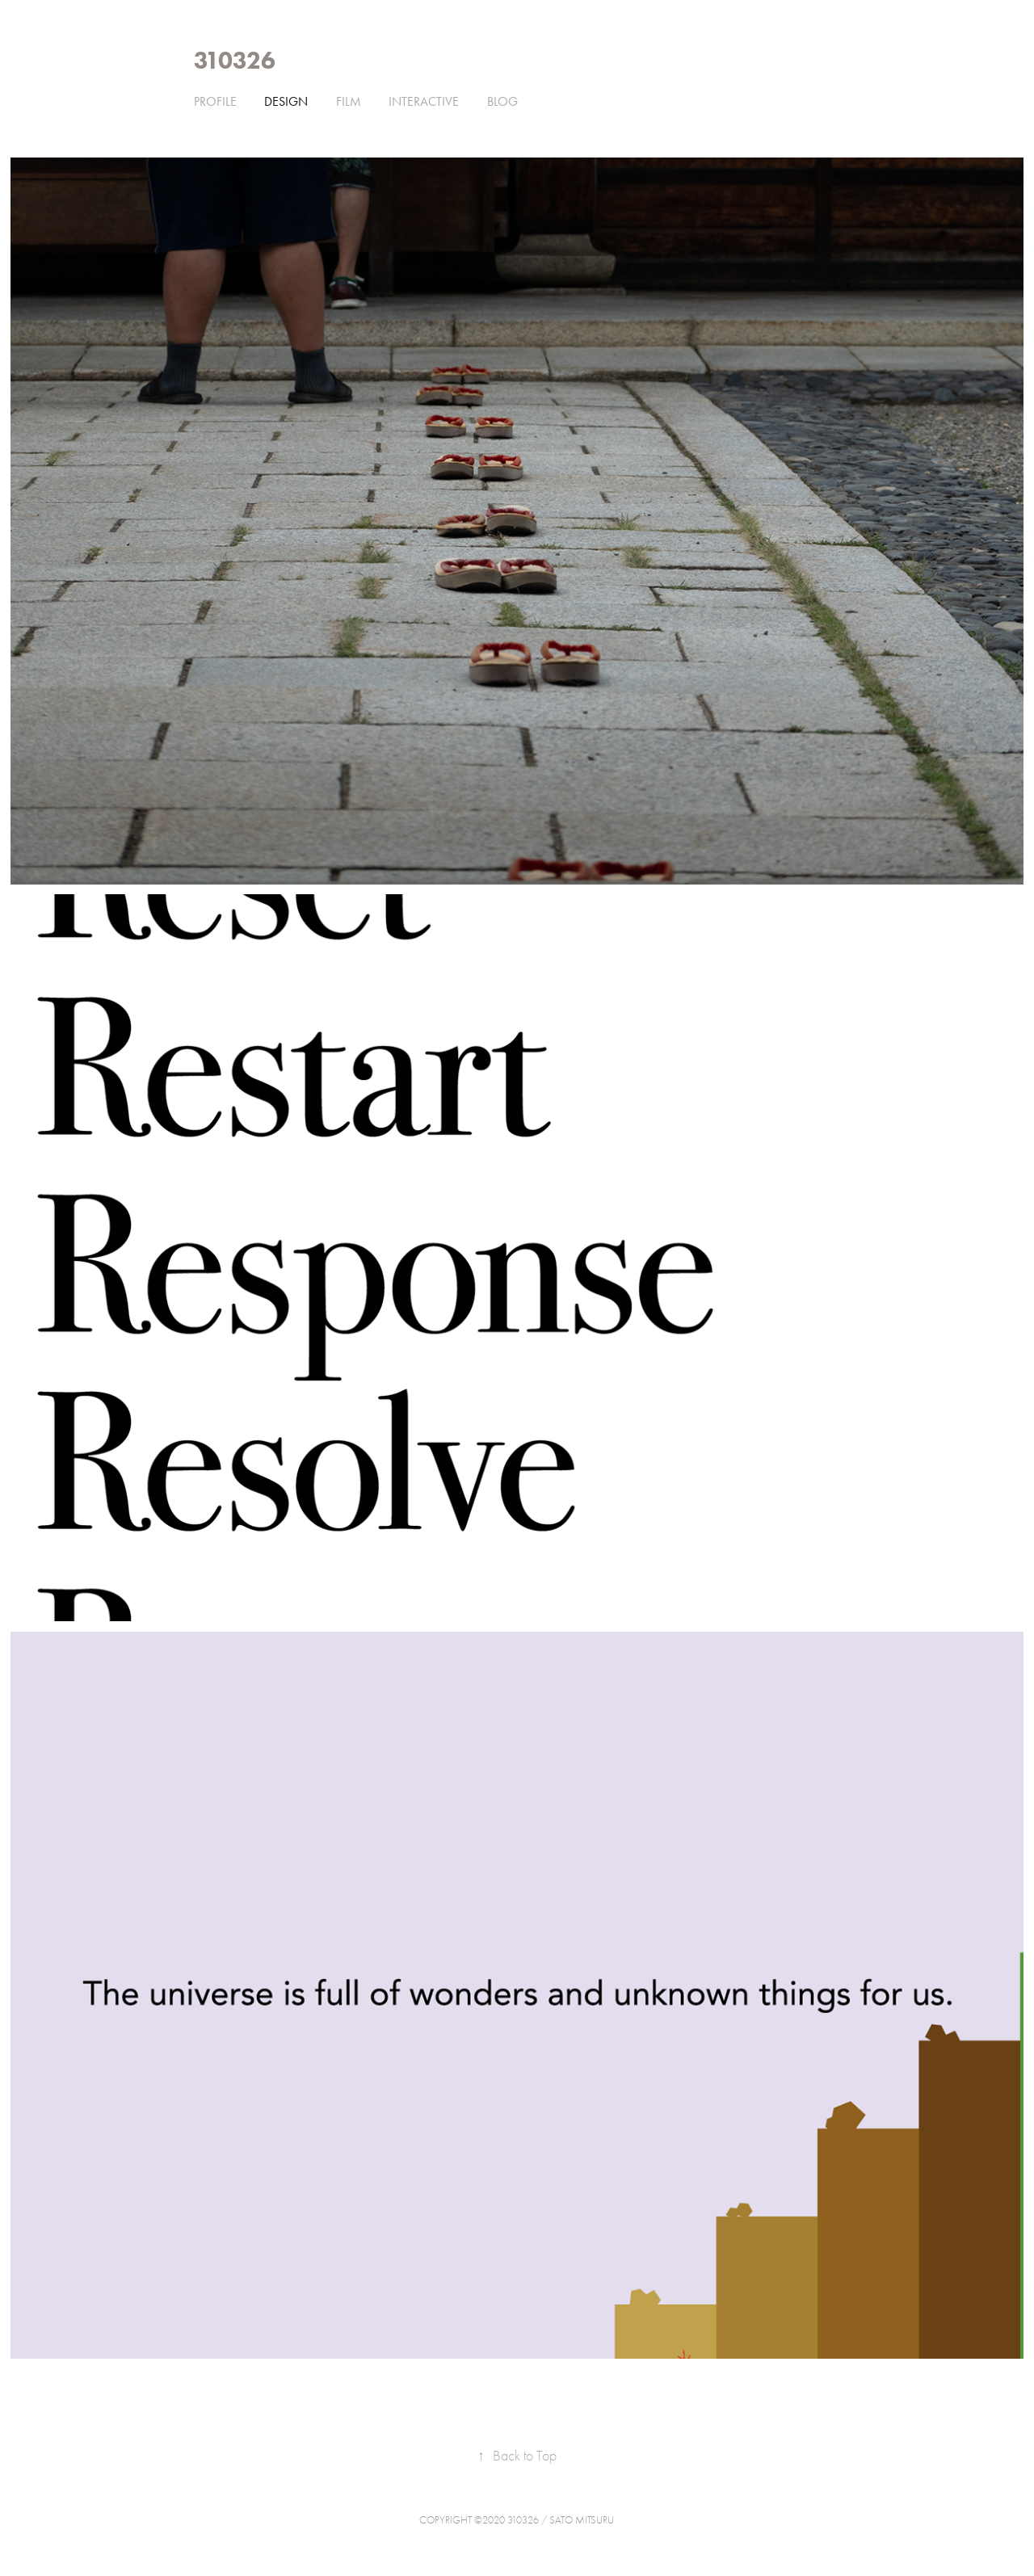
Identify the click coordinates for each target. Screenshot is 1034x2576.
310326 (234, 60)
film (348, 101)
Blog (502, 101)
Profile (215, 101)
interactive (424, 101)
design (286, 101)
